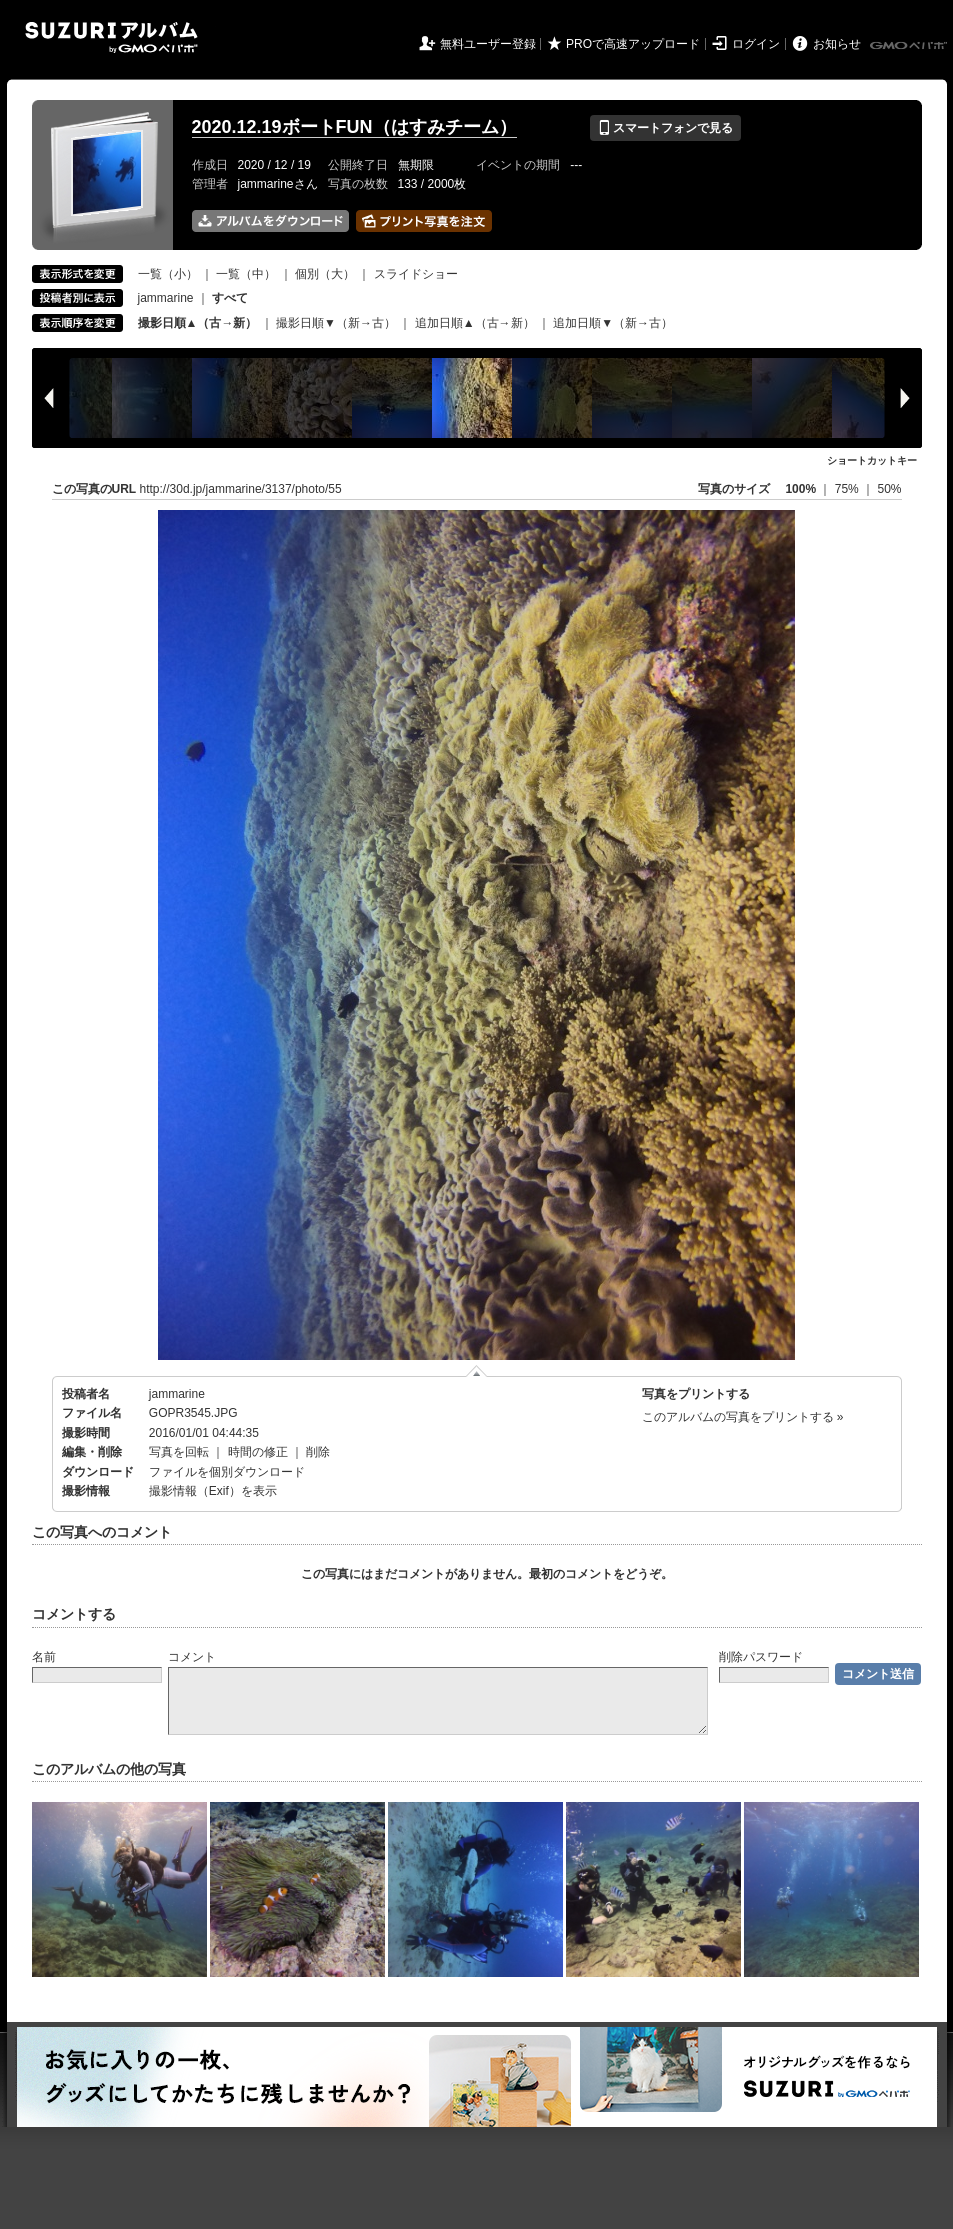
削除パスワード (761, 1657)
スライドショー (416, 274)
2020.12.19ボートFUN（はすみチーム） (354, 127)
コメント (192, 1657)
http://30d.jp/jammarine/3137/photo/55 (241, 489)
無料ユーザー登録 (488, 44)
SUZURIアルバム (111, 37)
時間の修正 (258, 1452)
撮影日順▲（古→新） (198, 323)
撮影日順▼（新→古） (336, 323)
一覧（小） (168, 274)
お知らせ (837, 44)
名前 (44, 1657)
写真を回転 (179, 1452)
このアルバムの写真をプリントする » (743, 1417)
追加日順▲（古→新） (475, 323)
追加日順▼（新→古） (613, 323)
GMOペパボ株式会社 (910, 46)
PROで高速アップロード (633, 44)
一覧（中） (246, 274)
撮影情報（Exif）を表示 (213, 1491)
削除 (318, 1452)
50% (889, 489)
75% (848, 489)
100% (800, 489)
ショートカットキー (872, 460)
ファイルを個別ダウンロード (227, 1472)
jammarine (166, 298)
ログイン (756, 44)
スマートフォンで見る (665, 128)
